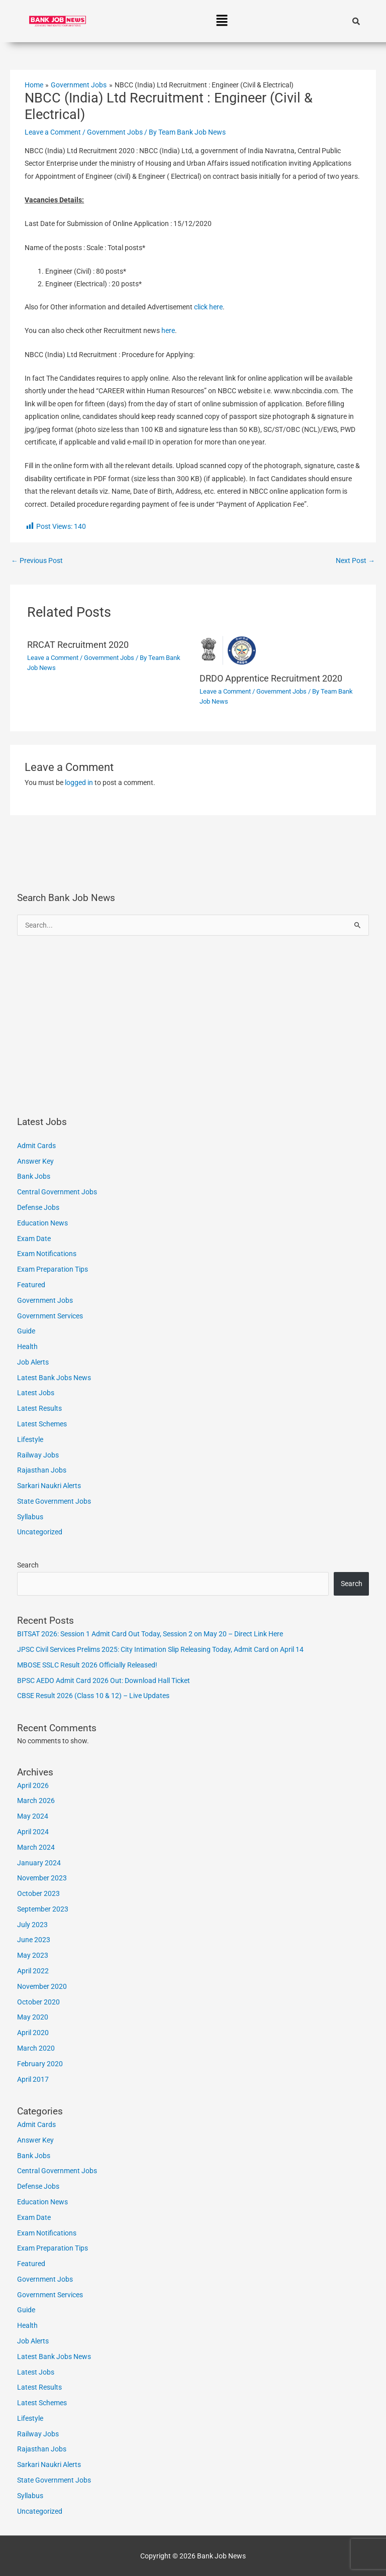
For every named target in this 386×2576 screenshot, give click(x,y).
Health (27, 1346)
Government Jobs (115, 132)
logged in (79, 782)
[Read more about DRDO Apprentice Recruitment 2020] (279, 650)
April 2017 (33, 2079)
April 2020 (33, 2033)
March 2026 (36, 1801)
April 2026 (33, 1785)
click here (208, 307)
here (168, 330)
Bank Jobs (33, 1176)
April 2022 (33, 1971)
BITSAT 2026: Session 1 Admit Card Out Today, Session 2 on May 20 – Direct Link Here (150, 1634)
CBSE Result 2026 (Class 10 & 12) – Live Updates (93, 1696)
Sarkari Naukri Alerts (49, 1486)
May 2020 (32, 2017)
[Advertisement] (193, 1025)
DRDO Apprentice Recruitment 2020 (271, 678)
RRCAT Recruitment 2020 (78, 644)
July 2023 (32, 1925)
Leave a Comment (53, 132)
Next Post (355, 560)
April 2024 (33, 1832)
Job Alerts (33, 1362)
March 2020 (36, 2048)
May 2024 (32, 1816)
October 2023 (38, 1893)
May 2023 (32, 1955)
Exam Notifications (46, 1254)
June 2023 (33, 1940)
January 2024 (39, 1863)
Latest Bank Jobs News (54, 1378)
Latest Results (39, 1408)
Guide (26, 1331)
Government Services (50, 1316)
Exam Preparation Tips (52, 1269)
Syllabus (30, 1517)
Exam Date (34, 1239)
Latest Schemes (42, 1424)
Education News (42, 1223)
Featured (31, 1285)
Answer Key (35, 1161)
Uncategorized (39, 1532)
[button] (222, 21)
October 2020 (38, 2002)
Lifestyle (30, 1439)
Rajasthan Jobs (41, 1470)
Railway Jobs (38, 1455)
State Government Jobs (54, 1501)
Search (28, 1565)
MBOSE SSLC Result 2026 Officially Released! (87, 1665)
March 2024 (36, 1847)
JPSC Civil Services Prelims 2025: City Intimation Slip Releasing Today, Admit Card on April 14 (160, 1649)
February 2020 (40, 2064)
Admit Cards (36, 1146)
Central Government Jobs (57, 1192)
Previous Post (37, 560)
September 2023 (42, 1909)
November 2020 (42, 1986)
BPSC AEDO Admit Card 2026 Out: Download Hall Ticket (103, 1680)
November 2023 (42, 1878)
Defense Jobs (38, 1207)
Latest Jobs (35, 1393)
